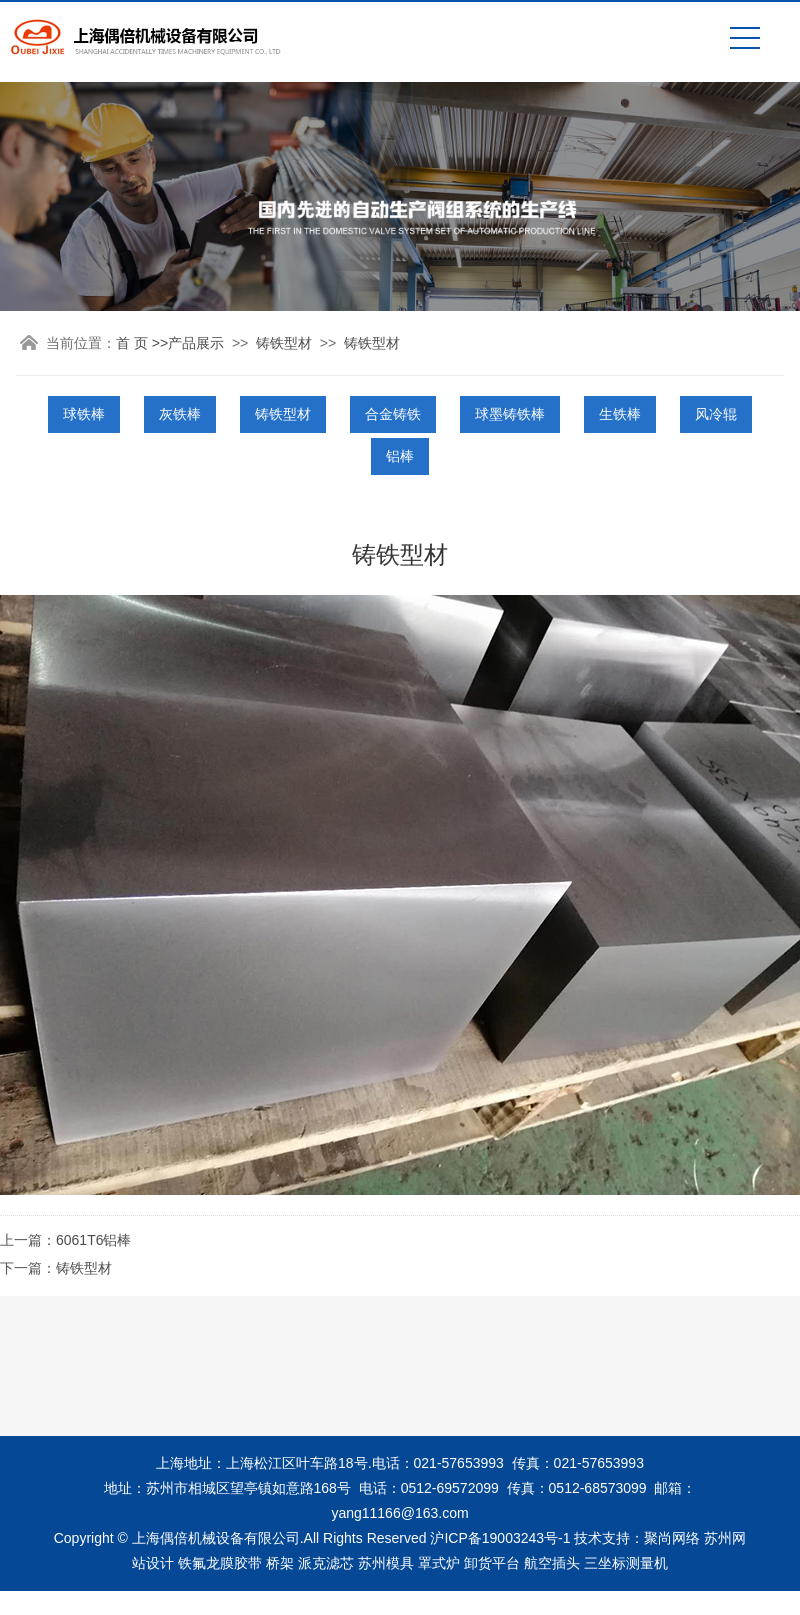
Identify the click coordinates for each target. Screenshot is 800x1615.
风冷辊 (716, 414)
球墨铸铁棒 (510, 414)
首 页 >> (142, 343)
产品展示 (196, 343)
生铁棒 (620, 414)
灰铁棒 (180, 414)
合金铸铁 (393, 414)
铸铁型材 (284, 343)
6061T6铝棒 (93, 1240)
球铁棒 (84, 414)
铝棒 (400, 456)
